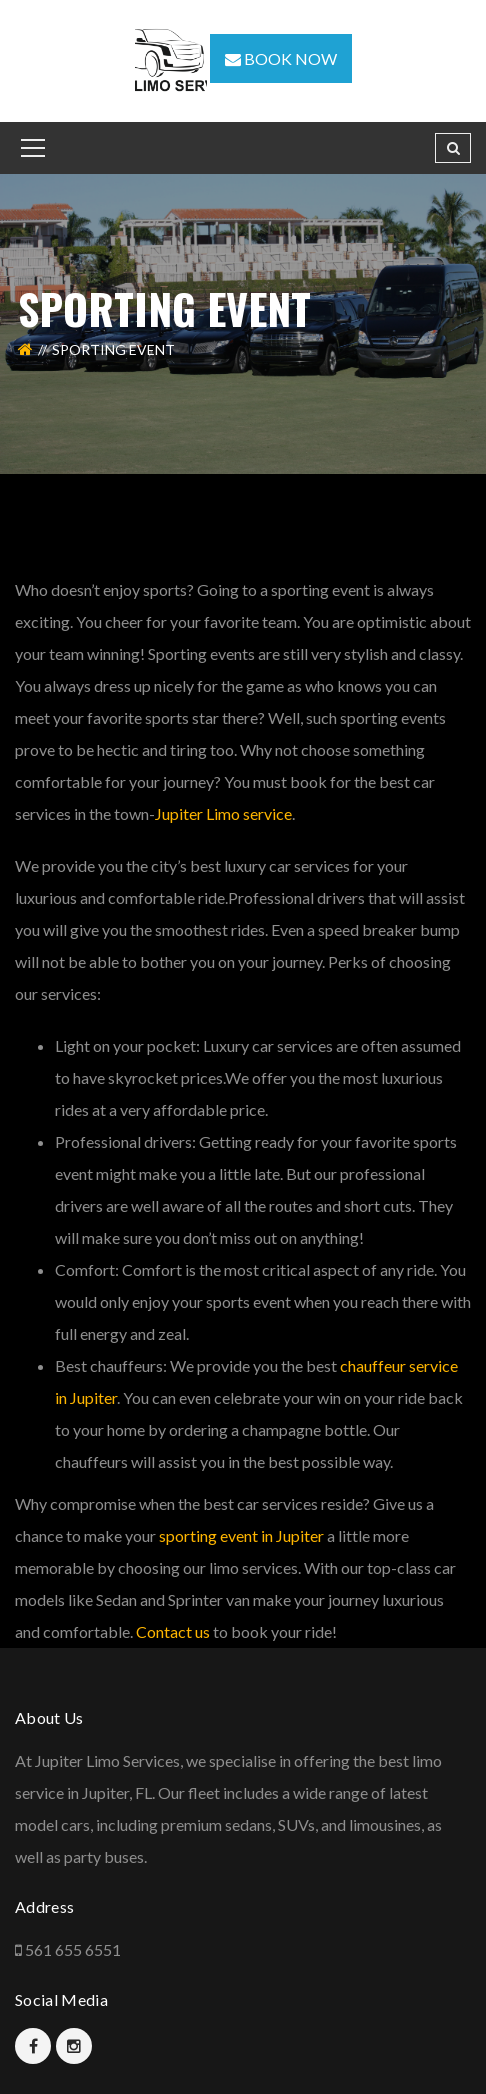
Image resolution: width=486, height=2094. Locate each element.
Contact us (173, 1631)
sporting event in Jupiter (241, 1535)
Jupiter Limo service (223, 813)
